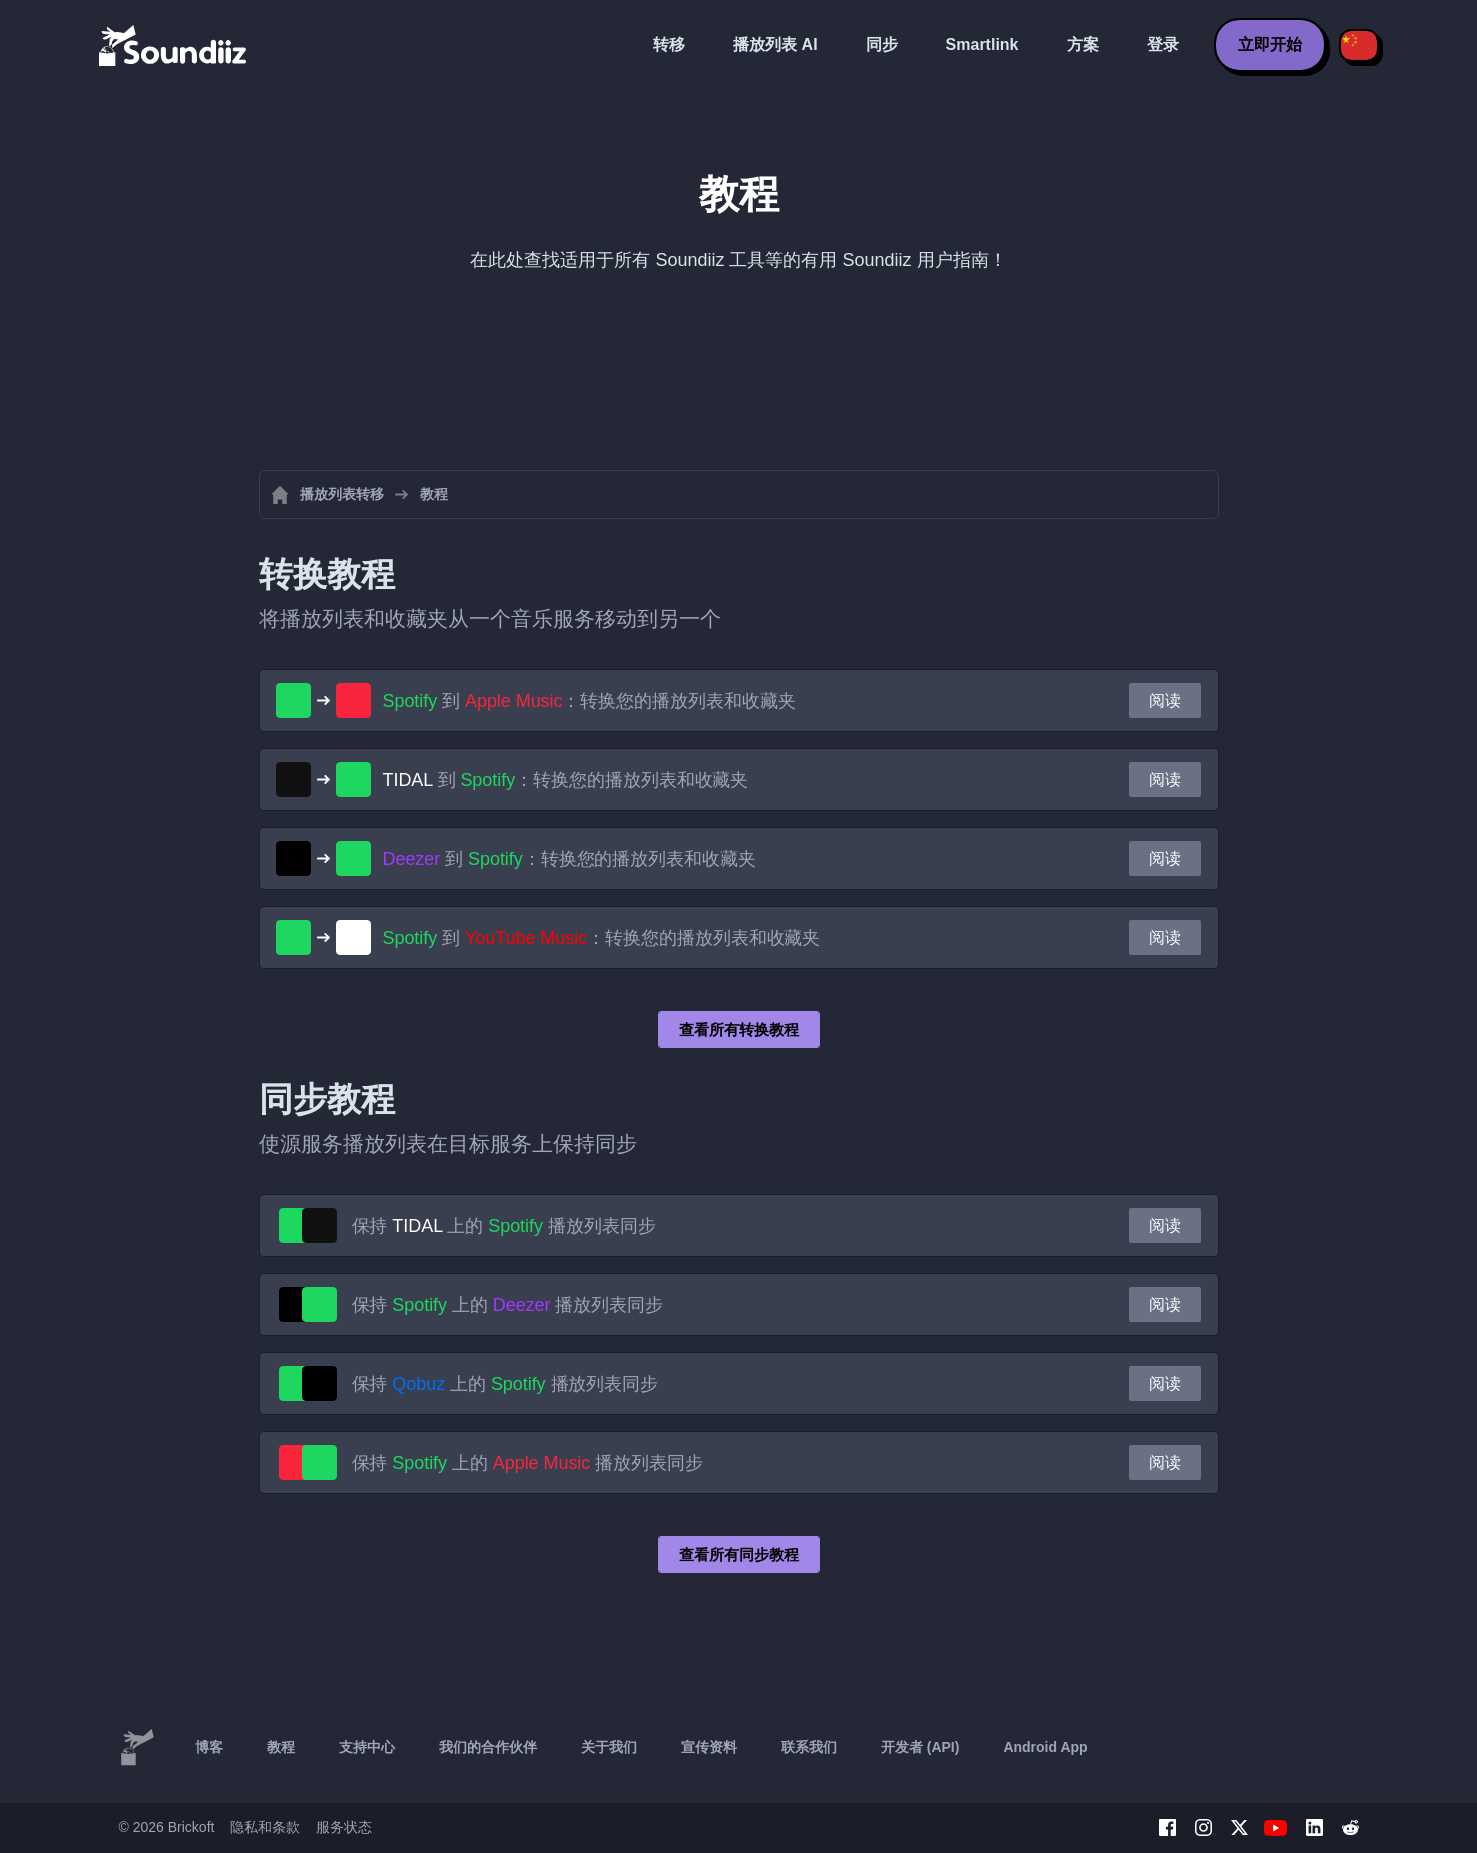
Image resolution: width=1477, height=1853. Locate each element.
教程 (281, 1747)
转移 (669, 44)
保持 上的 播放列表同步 (504, 1226)
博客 (209, 1747)
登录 (1163, 44)
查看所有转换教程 (739, 1029)
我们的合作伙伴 (488, 1747)
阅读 (1165, 700)
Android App (1045, 1747)
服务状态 (344, 1827)
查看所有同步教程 (739, 1554)
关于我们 (609, 1747)
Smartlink (982, 44)
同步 (882, 44)
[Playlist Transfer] (174, 45)
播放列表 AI (775, 44)
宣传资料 (709, 1747)
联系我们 (809, 1747)
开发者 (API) (920, 1747)
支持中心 (367, 1747)
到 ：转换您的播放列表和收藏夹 (589, 701)
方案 (1083, 44)
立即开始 (1270, 44)
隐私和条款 (265, 1827)
